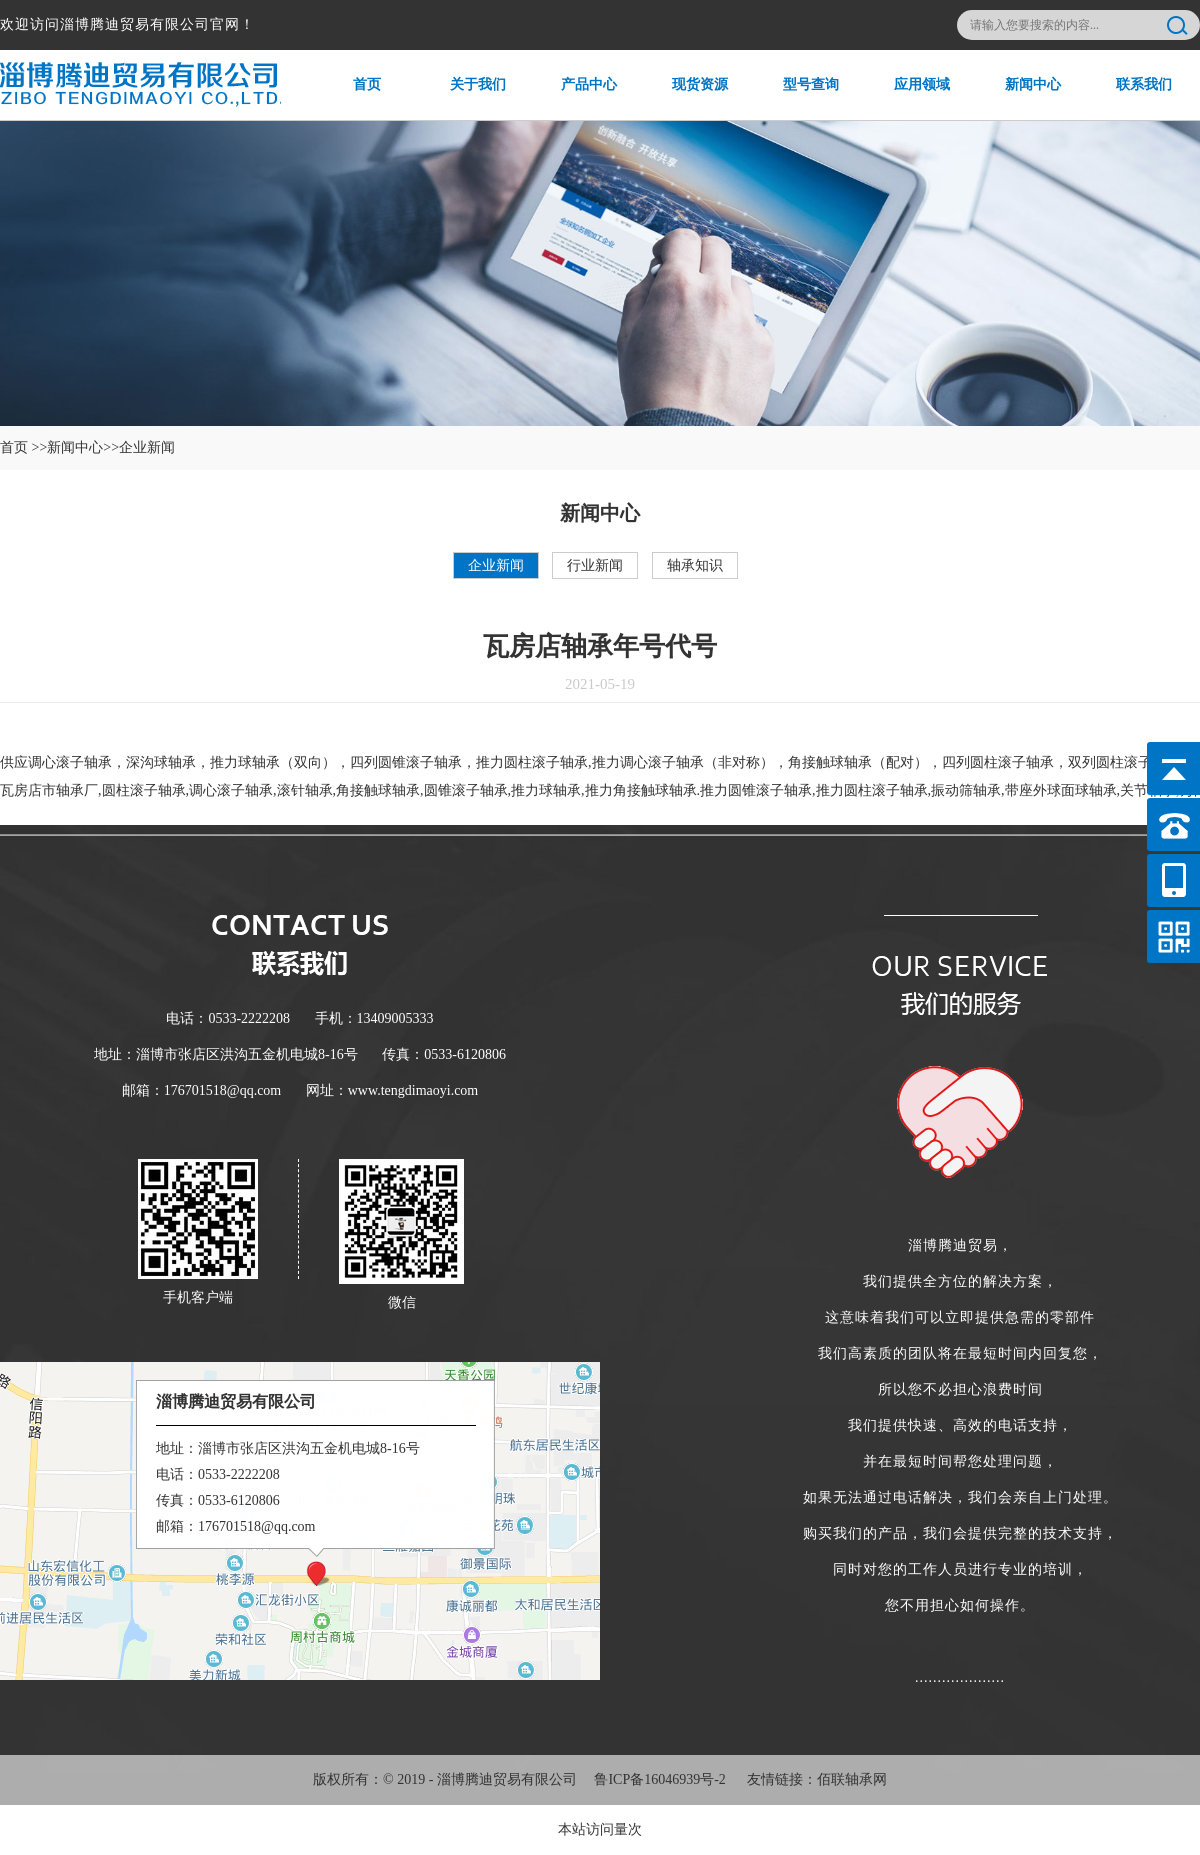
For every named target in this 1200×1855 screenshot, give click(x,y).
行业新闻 (595, 565)
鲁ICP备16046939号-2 (659, 1779)
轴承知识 (695, 565)
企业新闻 (496, 565)
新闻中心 (1019, 98)
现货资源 (686, 98)
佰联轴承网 (852, 1779)
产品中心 (575, 98)
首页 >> (23, 447)
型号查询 (797, 98)
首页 (346, 98)
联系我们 (1130, 98)
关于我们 (464, 98)
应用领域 (908, 98)
